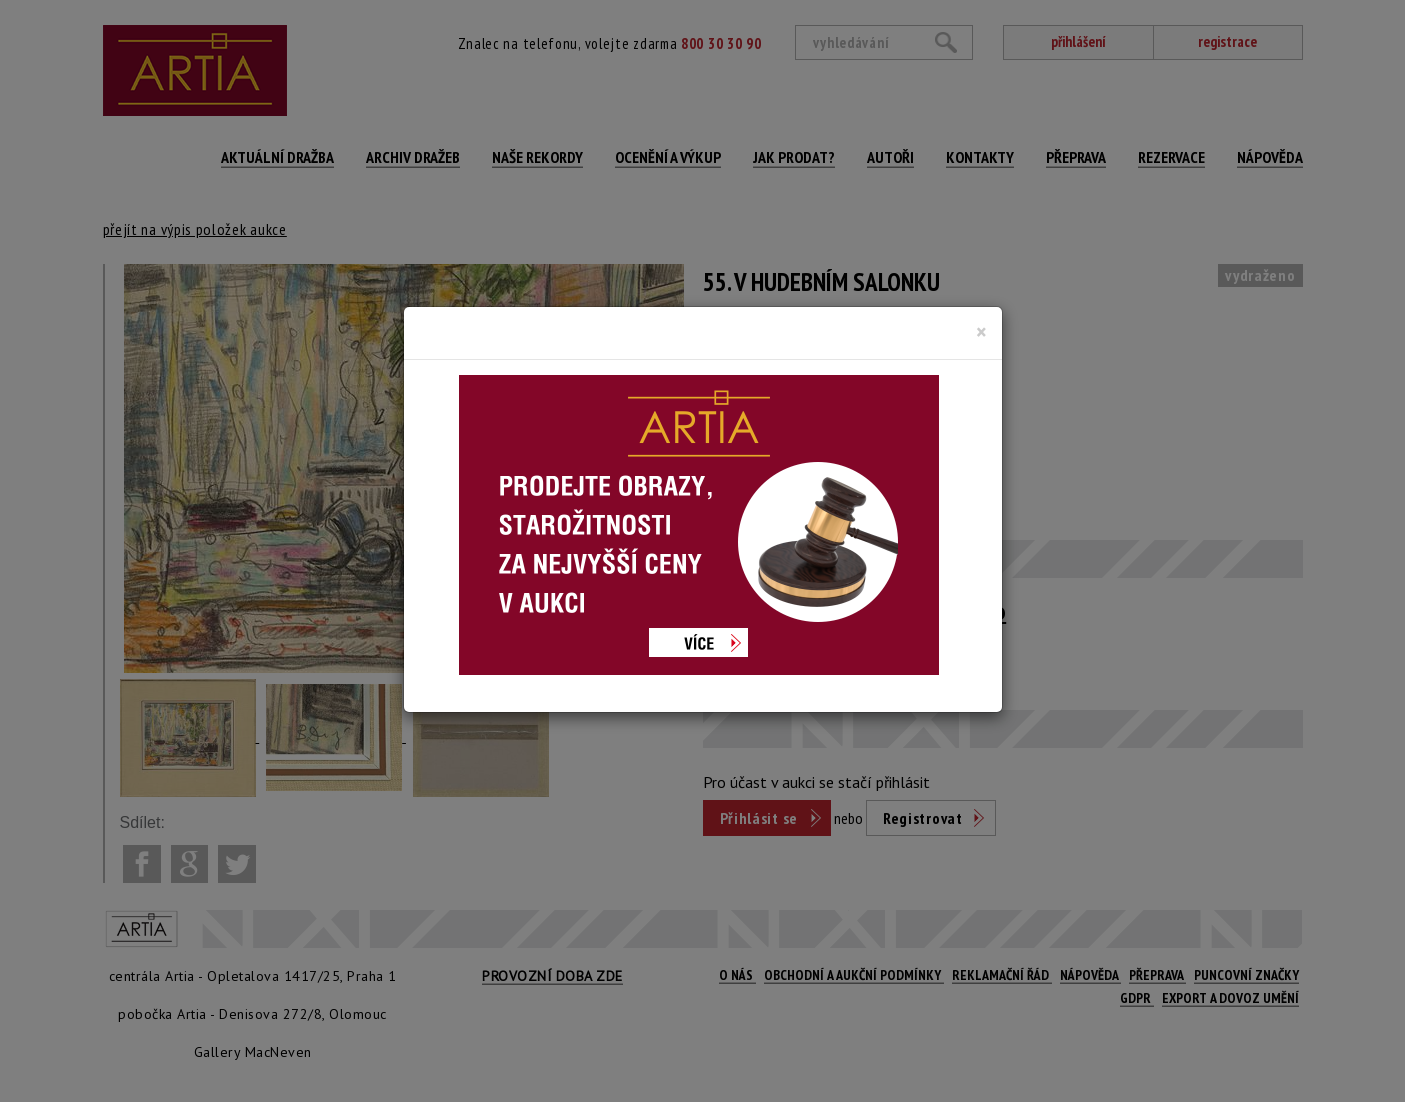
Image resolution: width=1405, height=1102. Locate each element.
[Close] (981, 332)
